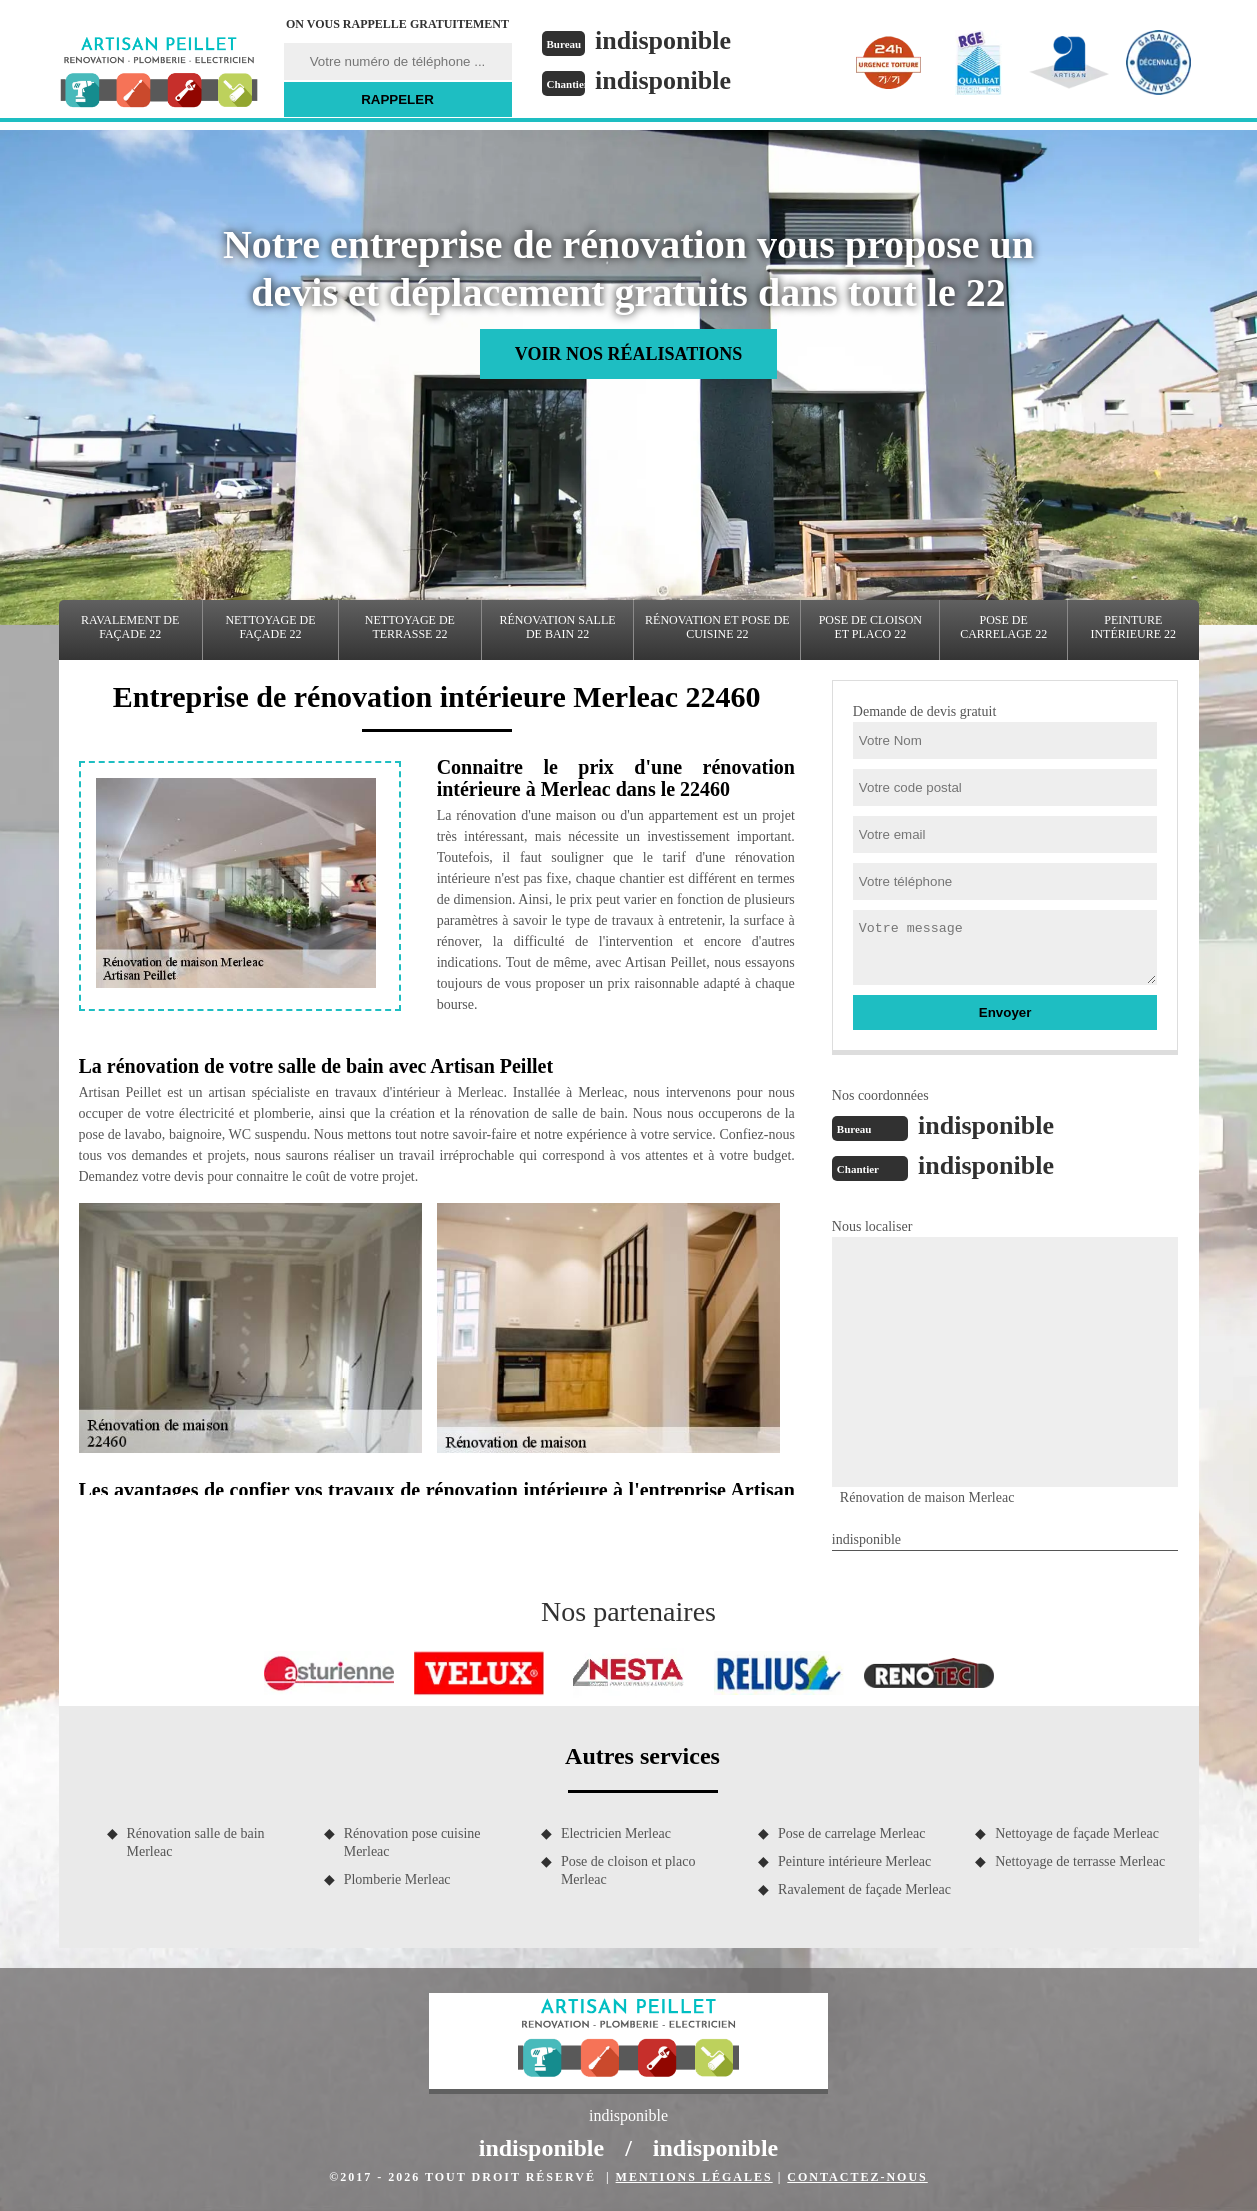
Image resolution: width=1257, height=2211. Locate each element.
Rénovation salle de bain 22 (558, 627)
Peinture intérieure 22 (1133, 627)
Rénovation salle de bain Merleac (196, 1842)
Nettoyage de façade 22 (270, 627)
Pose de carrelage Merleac (851, 1833)
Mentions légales (694, 2177)
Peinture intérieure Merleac (854, 1861)
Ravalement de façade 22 (130, 627)
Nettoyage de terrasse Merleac (1080, 1861)
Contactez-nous (857, 2177)
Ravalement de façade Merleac (864, 1889)
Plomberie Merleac (397, 1879)
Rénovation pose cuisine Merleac (412, 1842)
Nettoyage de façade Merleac (1077, 1833)
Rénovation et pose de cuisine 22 (717, 627)
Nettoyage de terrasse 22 (410, 627)
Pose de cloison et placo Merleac (628, 1870)
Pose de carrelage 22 (1003, 627)
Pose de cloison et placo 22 (870, 627)
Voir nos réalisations (628, 354)
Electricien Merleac (616, 1833)
